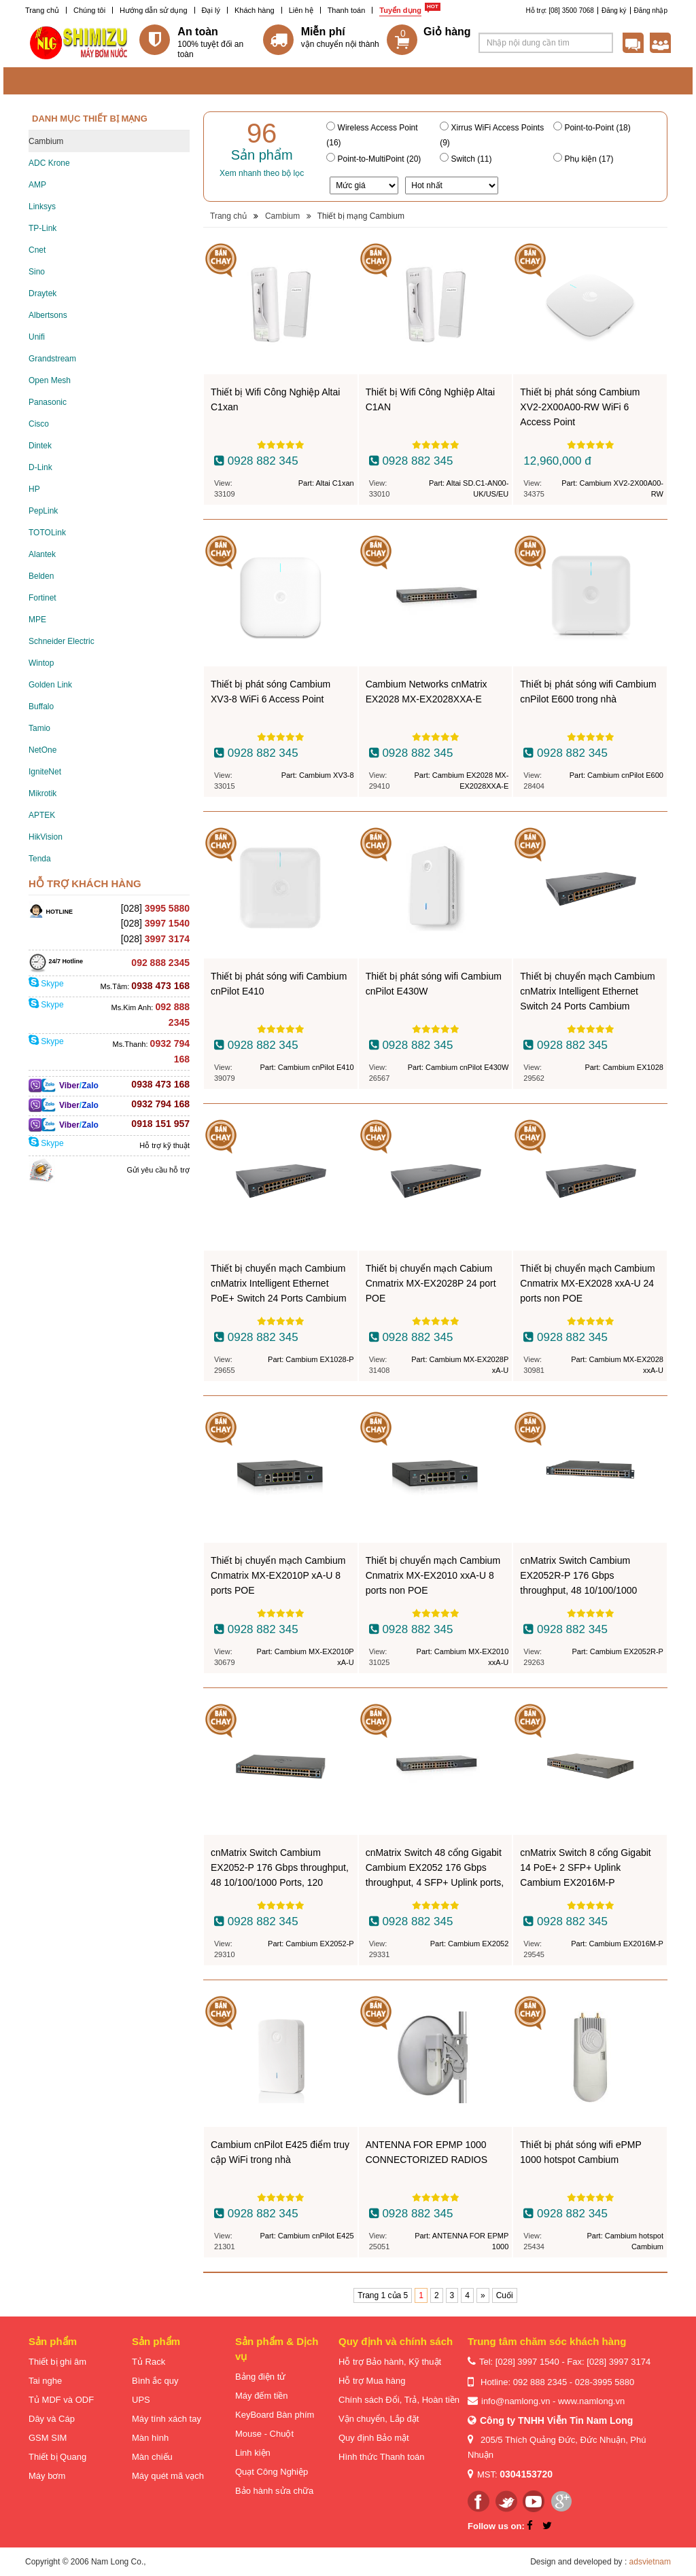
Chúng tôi (89, 10)
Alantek (42, 554)
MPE (37, 619)
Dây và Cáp (52, 2419)
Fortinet (42, 598)
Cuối (504, 2295)
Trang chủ (42, 10)
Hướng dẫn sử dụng (153, 10)
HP (34, 489)
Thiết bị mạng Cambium (360, 216)
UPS (141, 2400)
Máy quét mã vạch (168, 2476)
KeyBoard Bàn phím (274, 2415)
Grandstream (52, 358)
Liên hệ (301, 10)
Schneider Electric (61, 641)
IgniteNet (45, 771)
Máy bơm (47, 2476)
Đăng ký (614, 10)
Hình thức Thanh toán (381, 2457)
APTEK (42, 815)
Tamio (39, 728)
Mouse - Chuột (264, 2434)
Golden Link (50, 685)
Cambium (46, 141)
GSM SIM (48, 2438)
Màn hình (150, 2438)
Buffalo (41, 706)
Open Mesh (50, 380)
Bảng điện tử (260, 2377)
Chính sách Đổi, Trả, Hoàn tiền (398, 2400)
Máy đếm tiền (261, 2396)
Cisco (39, 424)
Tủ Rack (148, 2362)
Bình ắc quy (155, 2381)
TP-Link (42, 228)
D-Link (40, 467)
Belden (41, 576)
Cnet (37, 250)
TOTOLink (47, 532)
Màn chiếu (152, 2457)
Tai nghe (45, 2381)
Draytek (42, 293)
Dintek (40, 445)
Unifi (37, 337)
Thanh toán (347, 10)
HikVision (46, 837)
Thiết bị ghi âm (57, 2362)
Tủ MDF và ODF (61, 2400)
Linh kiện (253, 2453)
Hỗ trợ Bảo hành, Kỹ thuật (389, 2362)
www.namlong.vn (591, 2401)
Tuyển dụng (400, 10)
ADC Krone (49, 163)
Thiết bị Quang (57, 2457)
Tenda (40, 858)
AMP (37, 185)
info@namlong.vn (515, 2401)
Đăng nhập (650, 10)
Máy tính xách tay (166, 2419)
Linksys (42, 206)
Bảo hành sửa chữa (274, 2491)
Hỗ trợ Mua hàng (371, 2381)
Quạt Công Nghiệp (271, 2472)
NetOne (42, 750)
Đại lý (211, 10)
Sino (37, 271)
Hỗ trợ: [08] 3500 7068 (560, 10)
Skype (46, 983)
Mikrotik (42, 793)
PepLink (43, 511)
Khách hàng (254, 10)
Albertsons (48, 315)
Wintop (41, 663)
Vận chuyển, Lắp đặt (378, 2419)
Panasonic (48, 402)
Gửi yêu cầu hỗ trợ (158, 1170)
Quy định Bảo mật (373, 2438)
